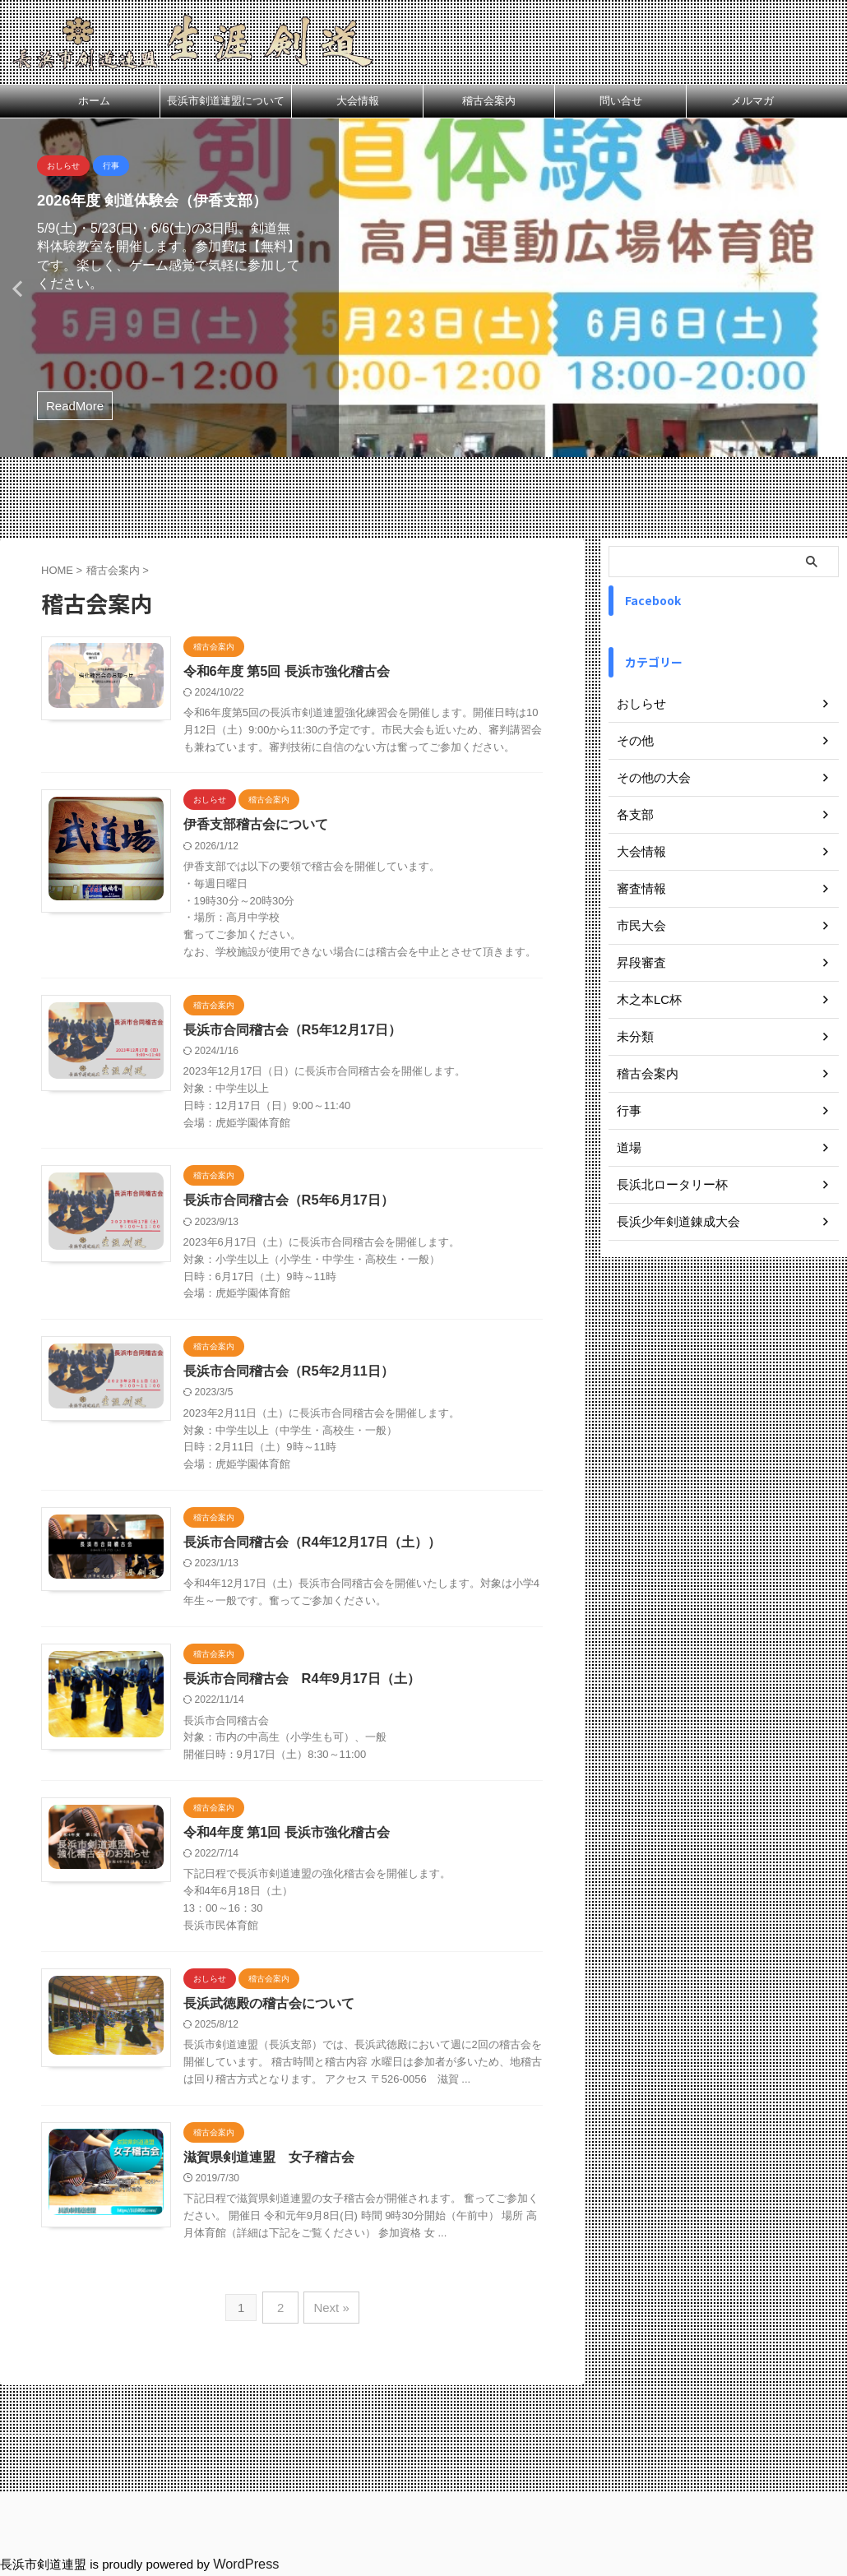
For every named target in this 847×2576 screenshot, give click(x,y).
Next (832, 288)
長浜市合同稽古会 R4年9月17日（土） (336, 1720)
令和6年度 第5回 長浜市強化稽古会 (321, 671)
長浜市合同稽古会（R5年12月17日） (326, 1065)
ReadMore (75, 406)
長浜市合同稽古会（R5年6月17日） (323, 1237)
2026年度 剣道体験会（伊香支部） (164, 200)
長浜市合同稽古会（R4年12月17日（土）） (346, 1580)
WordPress (243, 2565)
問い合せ (620, 101)
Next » (329, 2396)
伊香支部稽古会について (290, 842)
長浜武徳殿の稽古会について (303, 2058)
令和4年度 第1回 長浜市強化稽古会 (321, 1887)
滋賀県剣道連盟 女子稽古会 (303, 2230)
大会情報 (357, 101)
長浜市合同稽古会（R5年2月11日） (323, 1408)
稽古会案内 (489, 101)
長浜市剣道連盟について (226, 101)
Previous (15, 288)
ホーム (94, 101)
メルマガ (752, 101)
